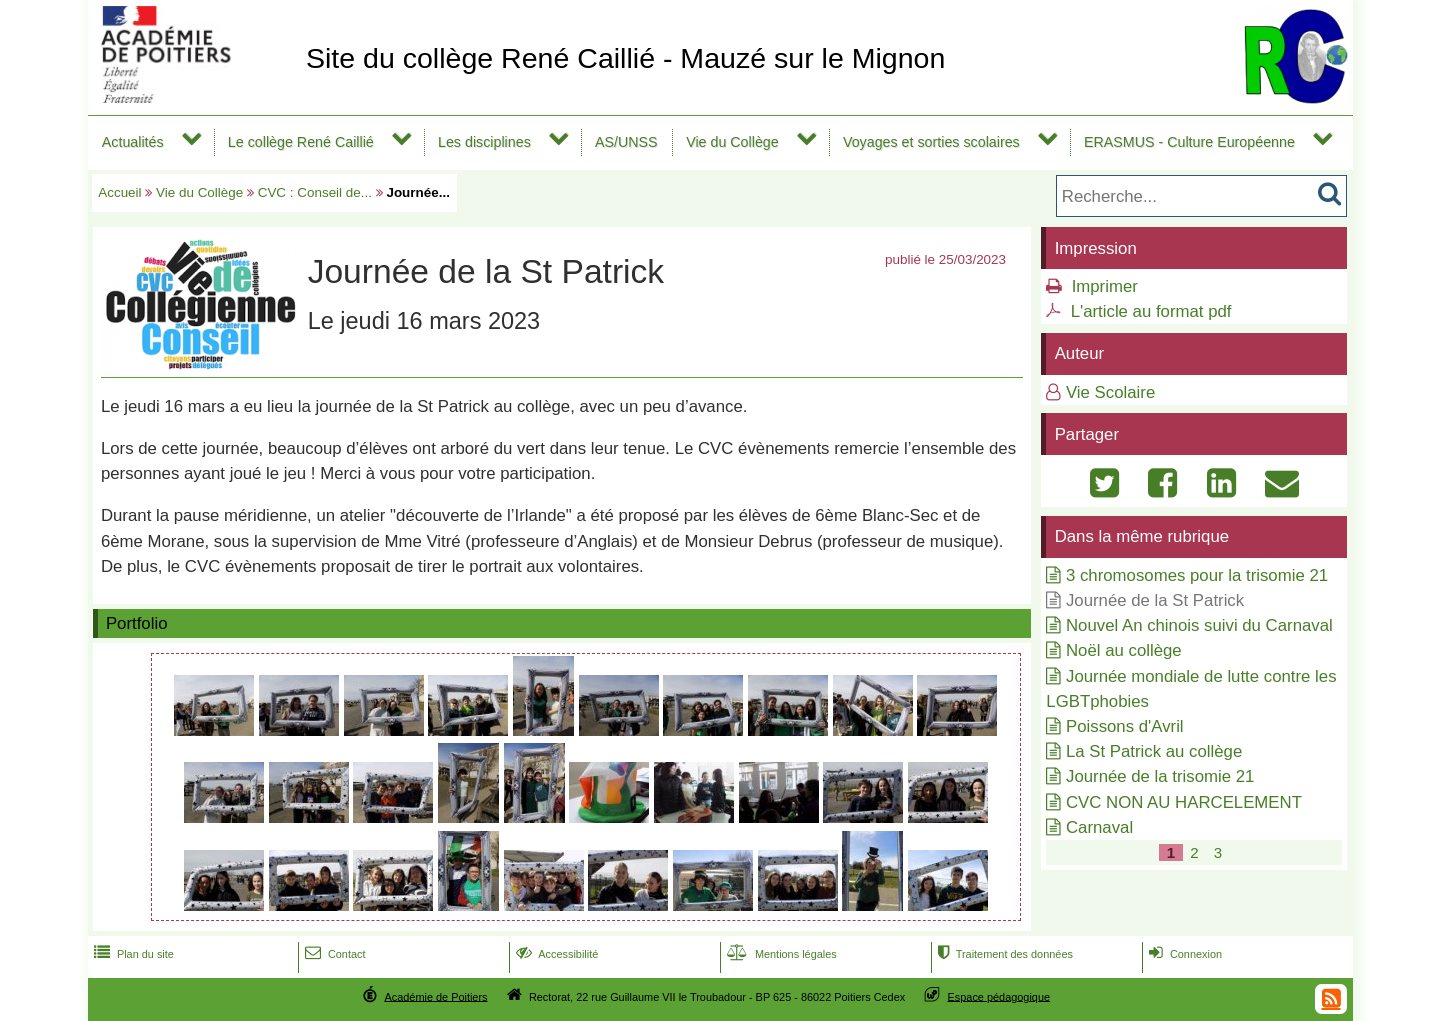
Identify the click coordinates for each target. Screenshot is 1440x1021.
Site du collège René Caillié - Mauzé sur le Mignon (625, 58)
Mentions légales (780, 954)
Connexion (1183, 954)
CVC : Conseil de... (315, 192)
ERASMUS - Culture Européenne (1189, 142)
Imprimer (1105, 286)
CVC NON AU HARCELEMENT (1184, 802)
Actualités (133, 142)
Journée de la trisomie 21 (1160, 776)
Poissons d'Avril (1125, 726)
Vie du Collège (732, 142)
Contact (333, 954)
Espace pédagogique (999, 996)
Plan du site (132, 954)
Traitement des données (1003, 954)
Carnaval (1099, 827)
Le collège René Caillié (301, 142)
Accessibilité (555, 954)
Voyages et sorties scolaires (931, 142)
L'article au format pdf (1151, 311)
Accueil (119, 192)
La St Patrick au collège (1154, 751)
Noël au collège (1124, 650)
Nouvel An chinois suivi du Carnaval (1199, 625)
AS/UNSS (626, 142)
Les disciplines (484, 142)
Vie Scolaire (1110, 392)
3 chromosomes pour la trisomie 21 (1197, 575)
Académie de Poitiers (435, 996)
